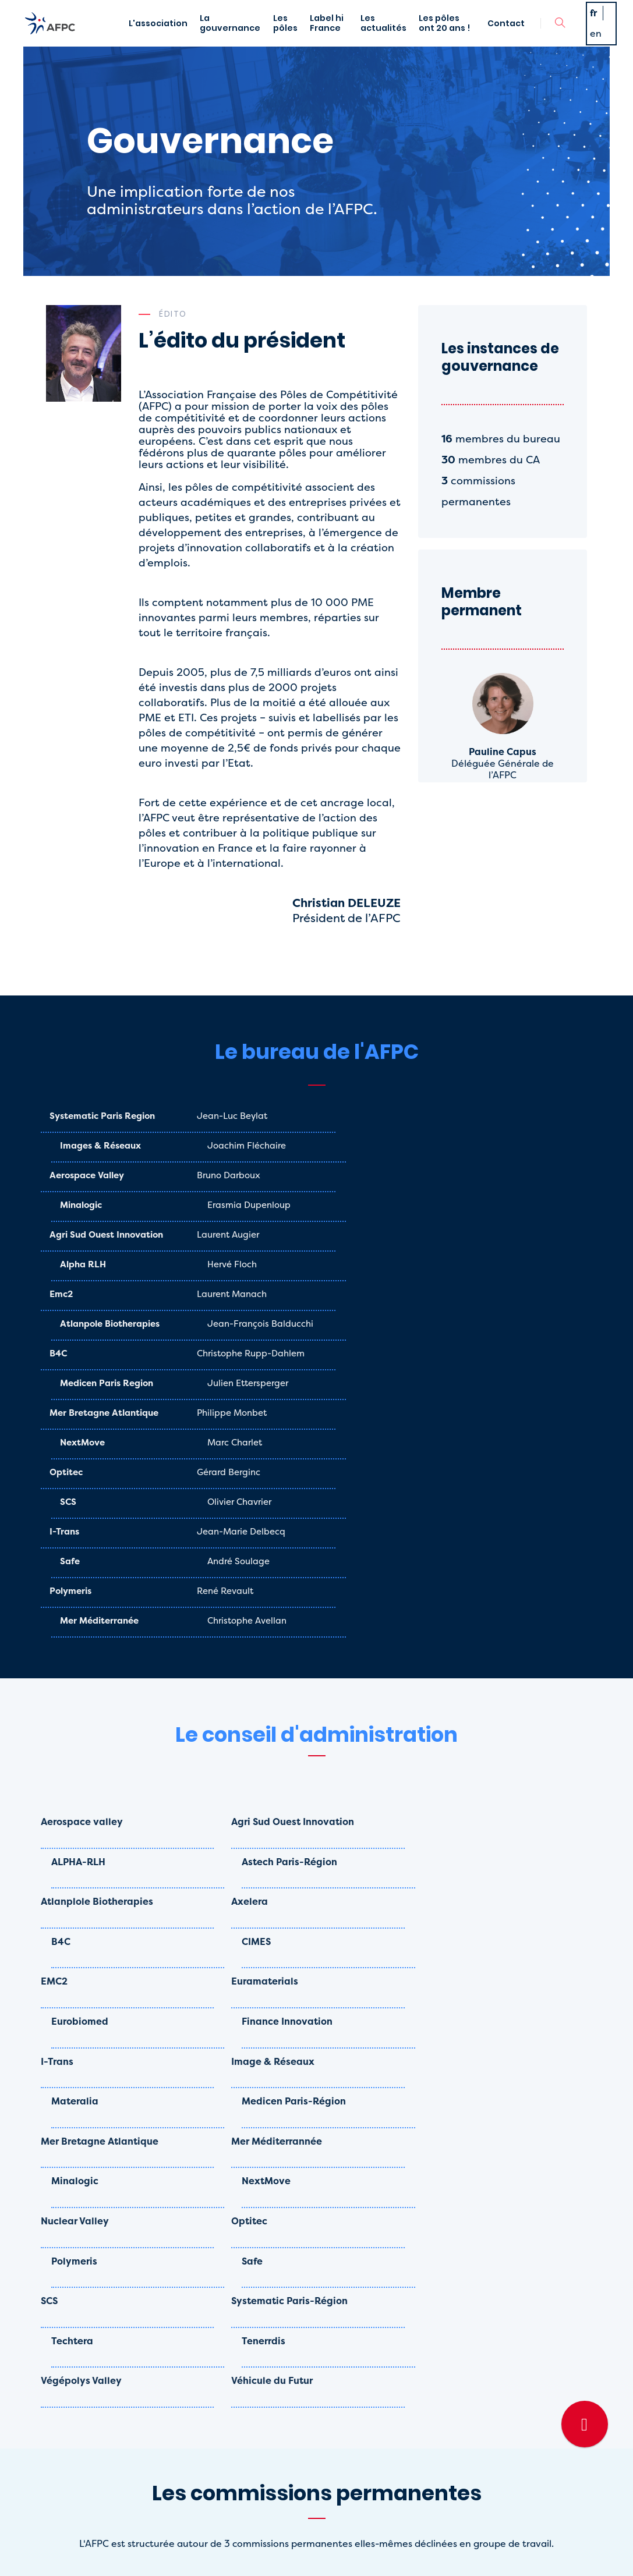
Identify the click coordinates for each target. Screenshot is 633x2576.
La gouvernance (229, 38)
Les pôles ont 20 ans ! (452, 38)
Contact (503, 39)
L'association (150, 39)
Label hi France (339, 39)
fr (595, 28)
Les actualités (397, 38)
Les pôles (292, 38)
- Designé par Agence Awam (351, 2553)
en (598, 48)
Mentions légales (248, 2553)
